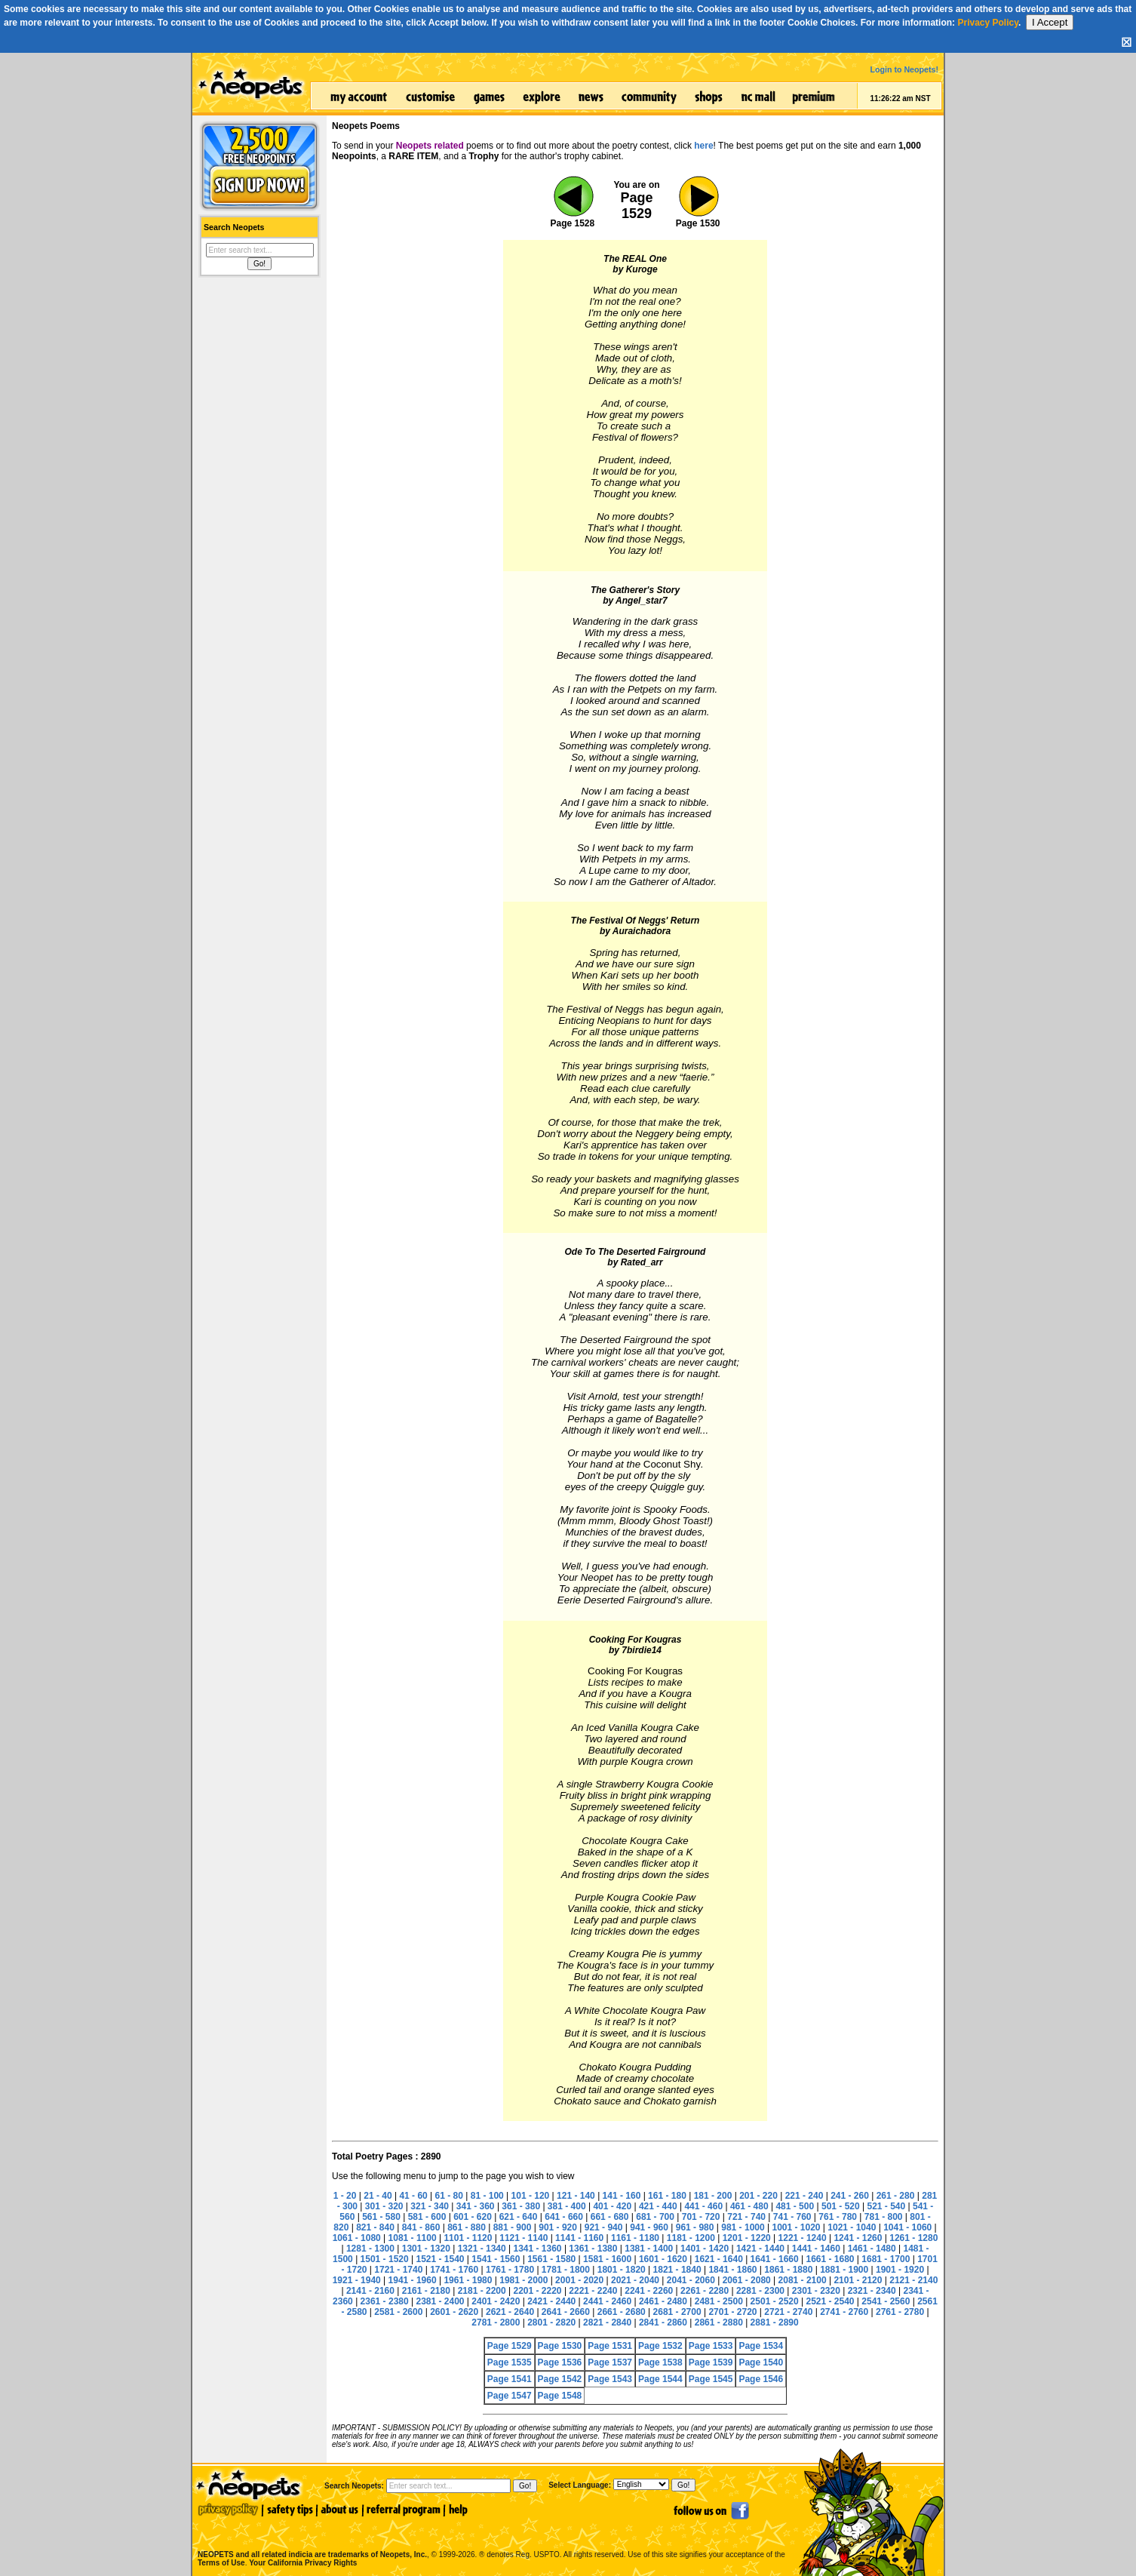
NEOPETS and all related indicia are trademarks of (311, 2539)
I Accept (1049, 22)
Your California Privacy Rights (303, 2563)
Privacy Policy (987, 22)
